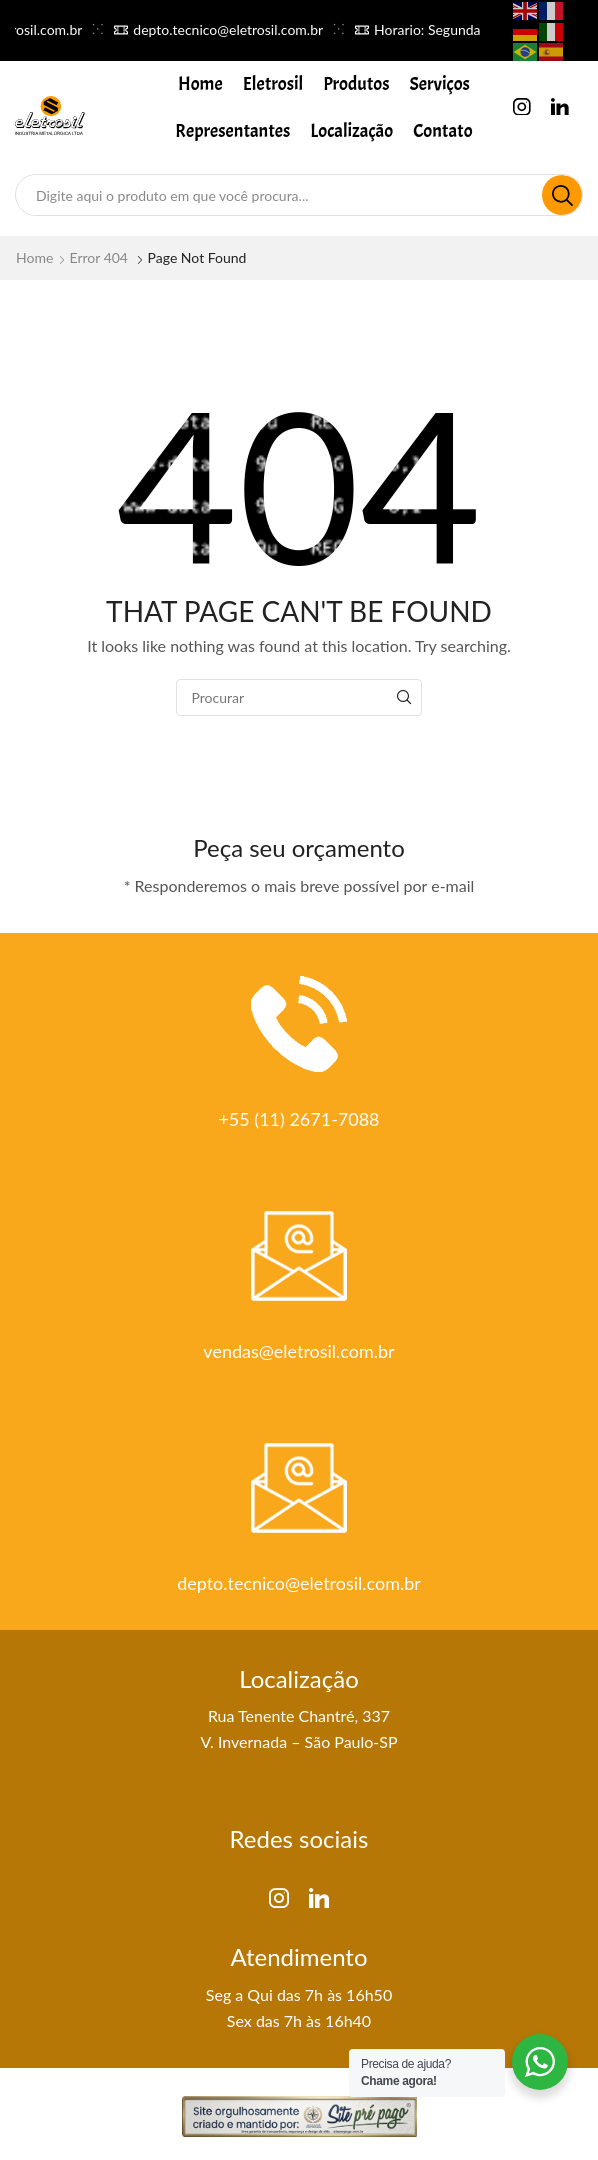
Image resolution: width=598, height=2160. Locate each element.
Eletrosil (273, 84)
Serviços (439, 84)
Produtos (356, 84)
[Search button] (562, 195)
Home (200, 84)
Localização (351, 131)
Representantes (232, 131)
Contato (442, 131)
